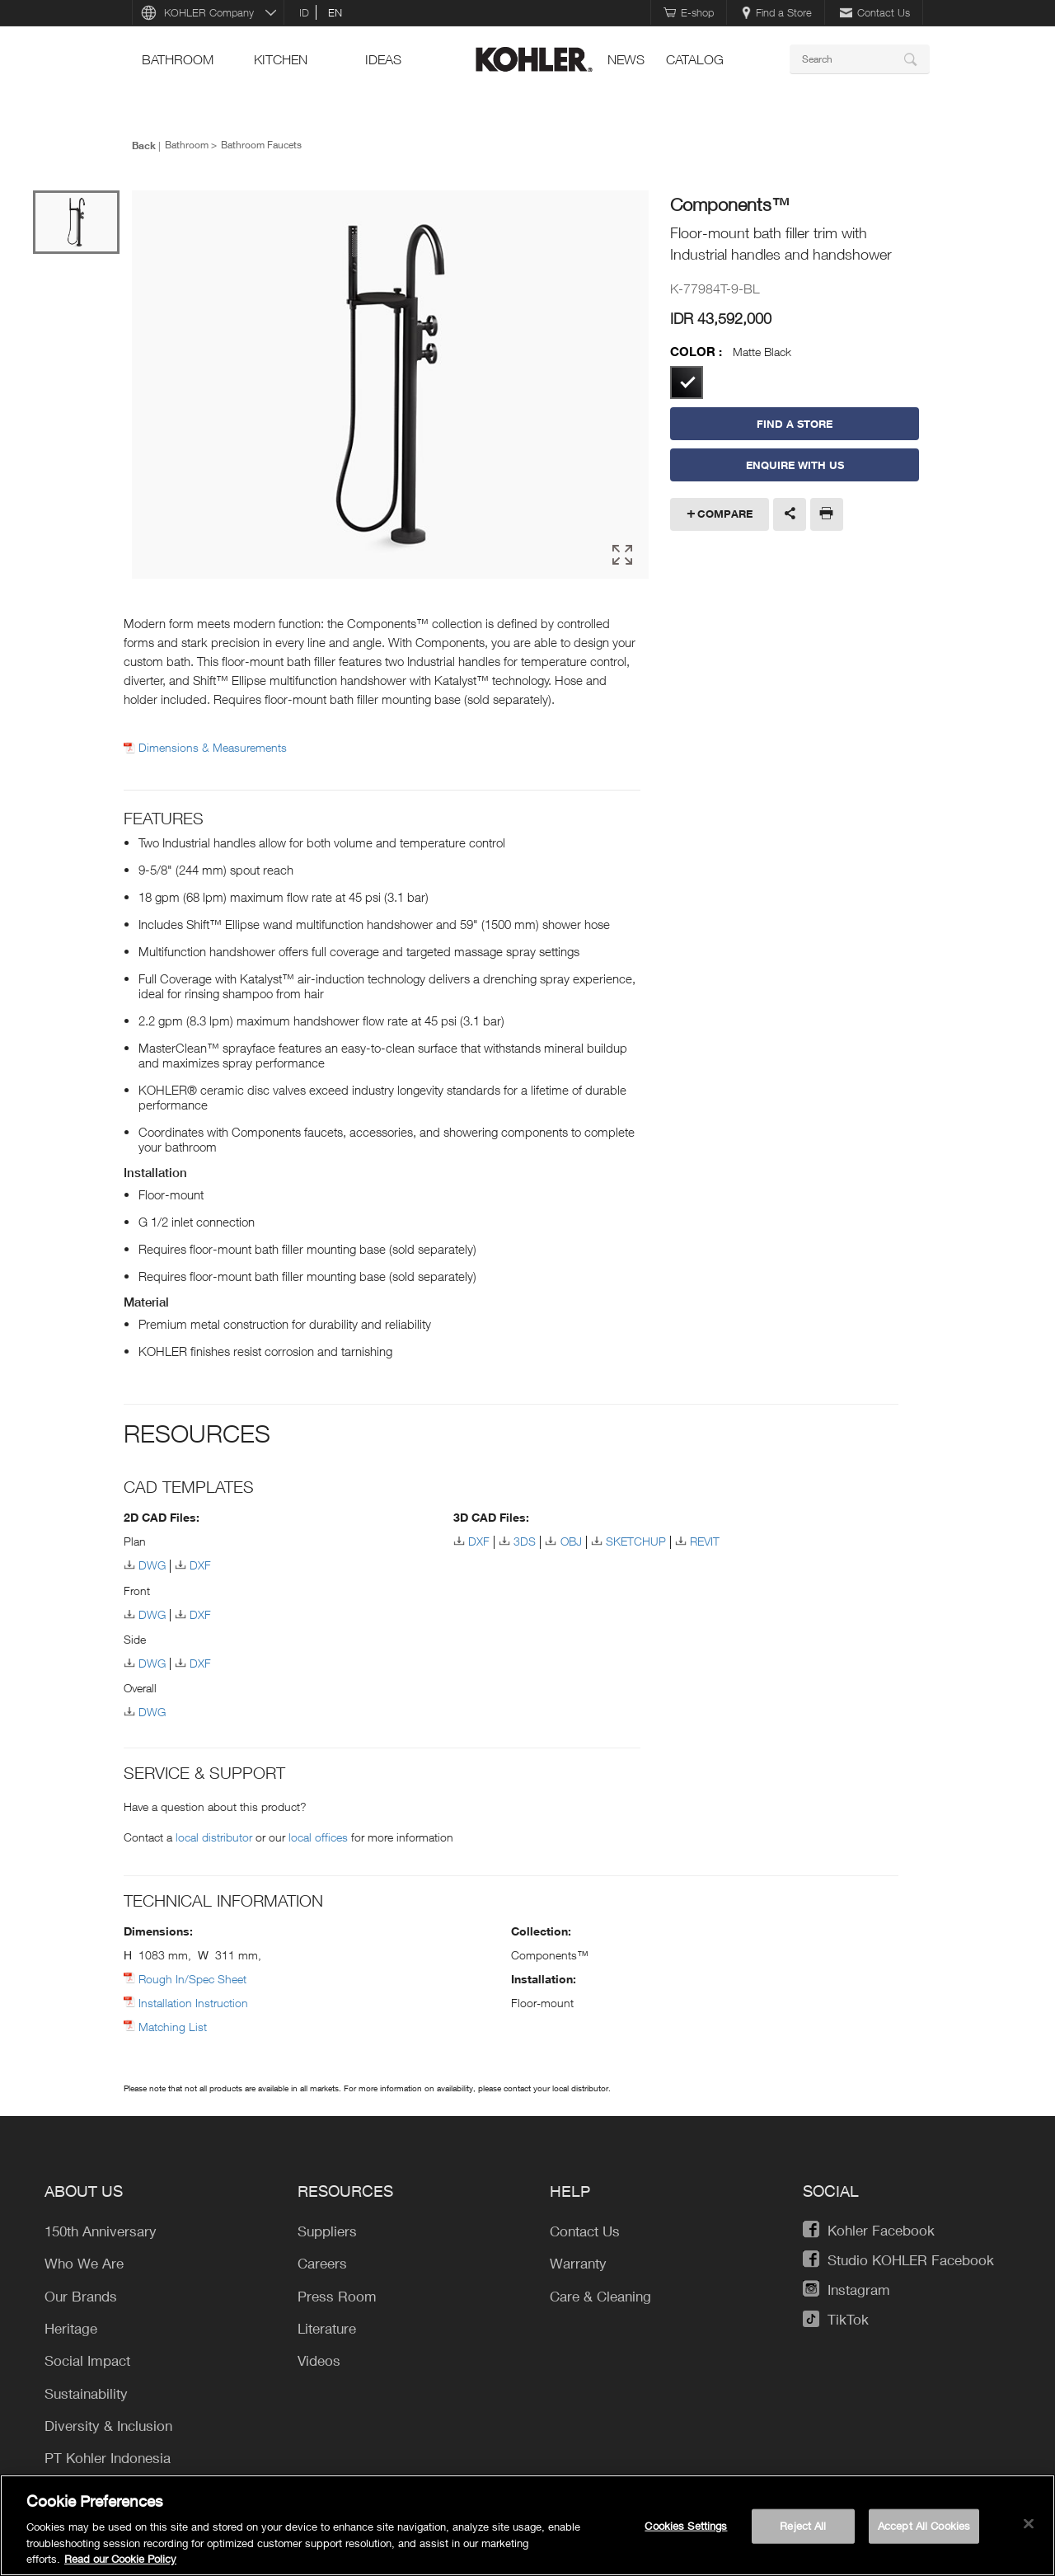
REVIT (705, 1541)
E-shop (688, 12)
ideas (383, 59)
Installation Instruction (193, 2003)
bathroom (177, 59)
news (626, 59)
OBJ (571, 1541)
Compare (725, 513)
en (335, 12)
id (304, 12)
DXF (200, 1565)
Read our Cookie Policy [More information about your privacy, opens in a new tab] (120, 2558)
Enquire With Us (795, 465)
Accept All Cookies (924, 2525)
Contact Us (875, 12)
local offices (318, 1837)
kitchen (280, 59)
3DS (524, 1541)
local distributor (214, 1837)
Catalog (695, 59)
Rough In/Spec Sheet (192, 1979)
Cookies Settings (686, 2525)
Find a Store (777, 12)
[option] (390, 385)
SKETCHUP (636, 1541)
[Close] (1028, 2524)
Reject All (803, 2525)
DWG (152, 1565)
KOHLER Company (209, 12)
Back (144, 145)
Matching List (172, 2027)
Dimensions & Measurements (212, 747)
